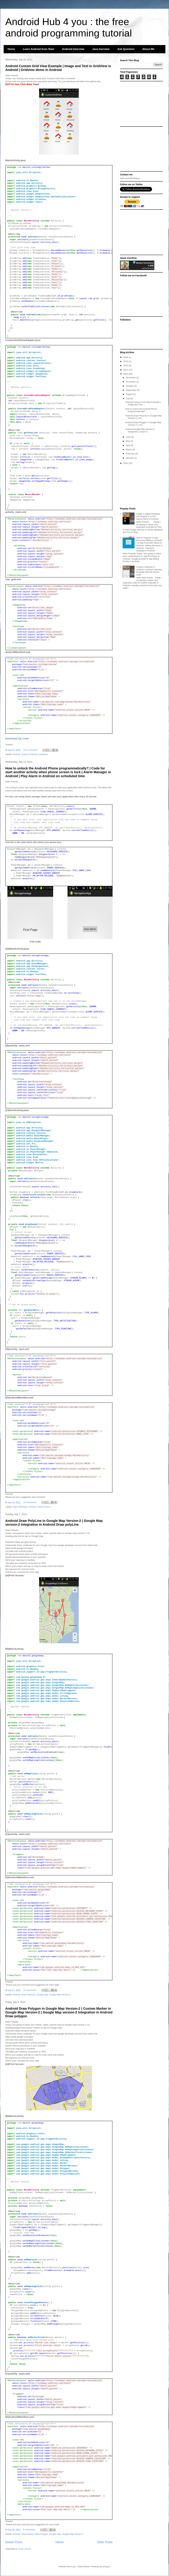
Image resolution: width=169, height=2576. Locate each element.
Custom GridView (29, 754)
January (130, 458)
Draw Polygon (41, 2534)
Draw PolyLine (28, 1994)
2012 (126, 463)
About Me (148, 49)
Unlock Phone (43, 1507)
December (131, 377)
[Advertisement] (140, 103)
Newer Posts (13, 2542)
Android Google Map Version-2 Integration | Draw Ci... (140, 430)
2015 (126, 365)
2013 (126, 374)
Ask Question (125, 49)
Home (11, 49)
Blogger (106, 2566)
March (129, 449)
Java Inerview (100, 49)
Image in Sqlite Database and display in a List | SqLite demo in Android (148, 516)
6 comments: (29, 2529)
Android (16, 754)
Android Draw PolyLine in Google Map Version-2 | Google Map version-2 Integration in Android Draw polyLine (54, 1522)
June (128, 437)
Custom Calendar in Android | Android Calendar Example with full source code (149, 571)
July (128, 398)
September (131, 390)
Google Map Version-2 (59, 1994)
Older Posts (105, 2542)
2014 (126, 370)
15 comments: (30, 1990)
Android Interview (73, 49)
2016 (126, 361)
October (130, 386)
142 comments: (30, 750)
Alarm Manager (20, 1507)
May (128, 441)
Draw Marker (27, 2534)
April (128, 445)
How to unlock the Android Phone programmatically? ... (141, 410)
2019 (126, 357)
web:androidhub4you (130, 178)
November (131, 381)
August (129, 394)
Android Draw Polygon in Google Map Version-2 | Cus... (143, 423)
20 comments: (30, 1502)
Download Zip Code (17, 738)
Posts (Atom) (24, 2549)
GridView (43, 754)
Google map (42, 1994)
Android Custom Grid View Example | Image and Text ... (143, 403)
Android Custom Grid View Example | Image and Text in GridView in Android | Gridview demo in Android (58, 68)
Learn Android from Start (38, 49)
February (130, 453)
